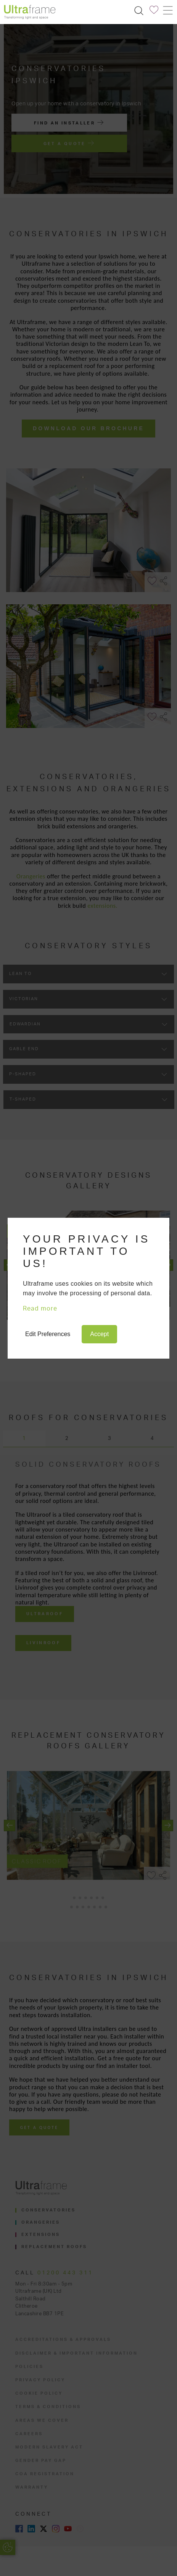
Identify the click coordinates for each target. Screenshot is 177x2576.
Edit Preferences (47, 1334)
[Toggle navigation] (167, 10)
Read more (40, 1309)
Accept (99, 1334)
